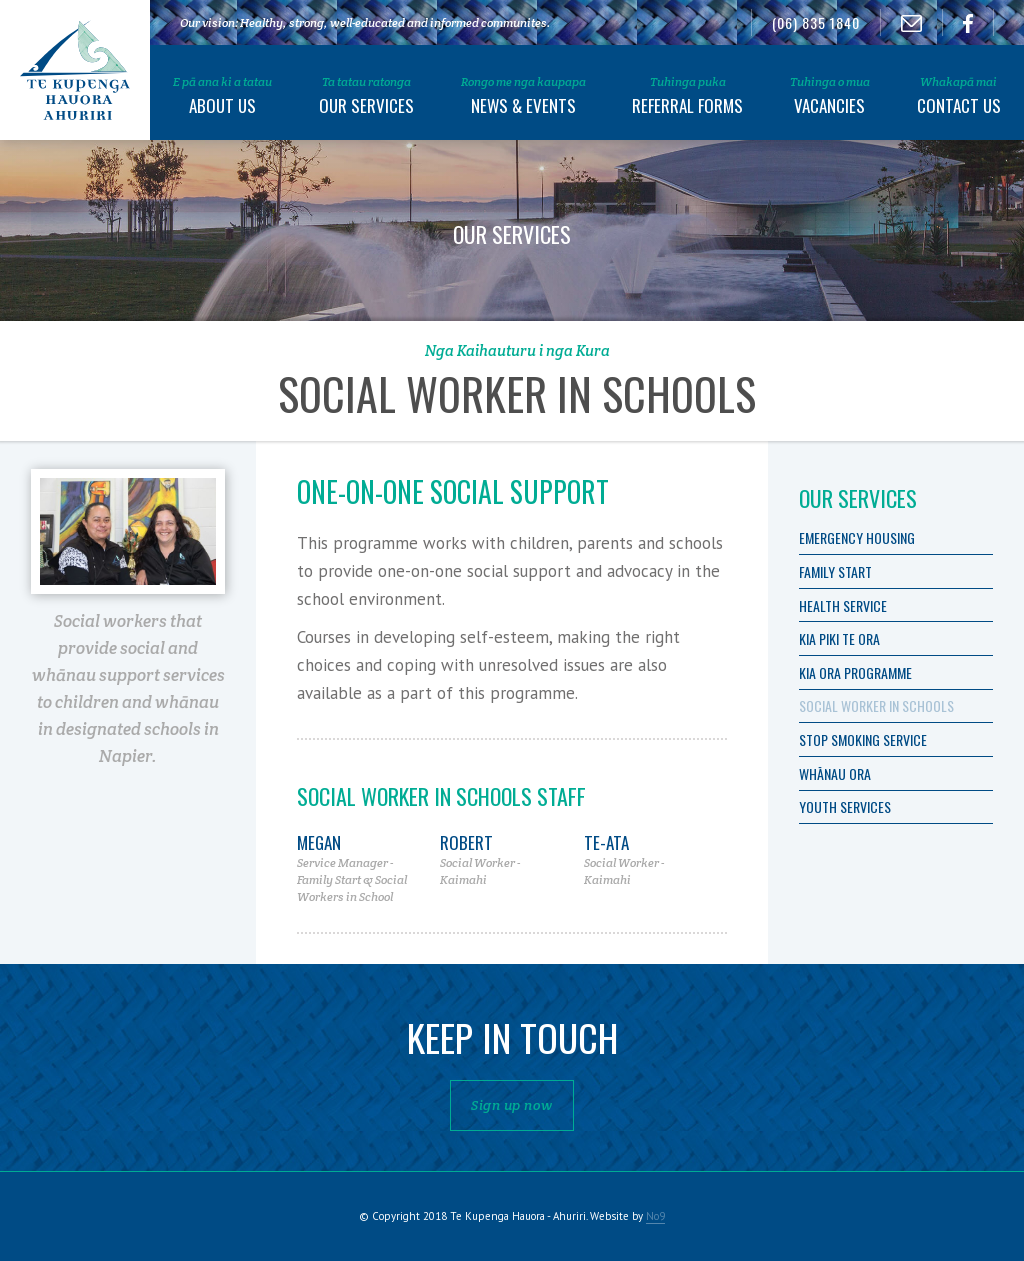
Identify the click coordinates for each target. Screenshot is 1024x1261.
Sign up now (512, 1105)
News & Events (523, 96)
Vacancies (830, 96)
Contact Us (959, 96)
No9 (655, 1216)
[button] (222, 92)
